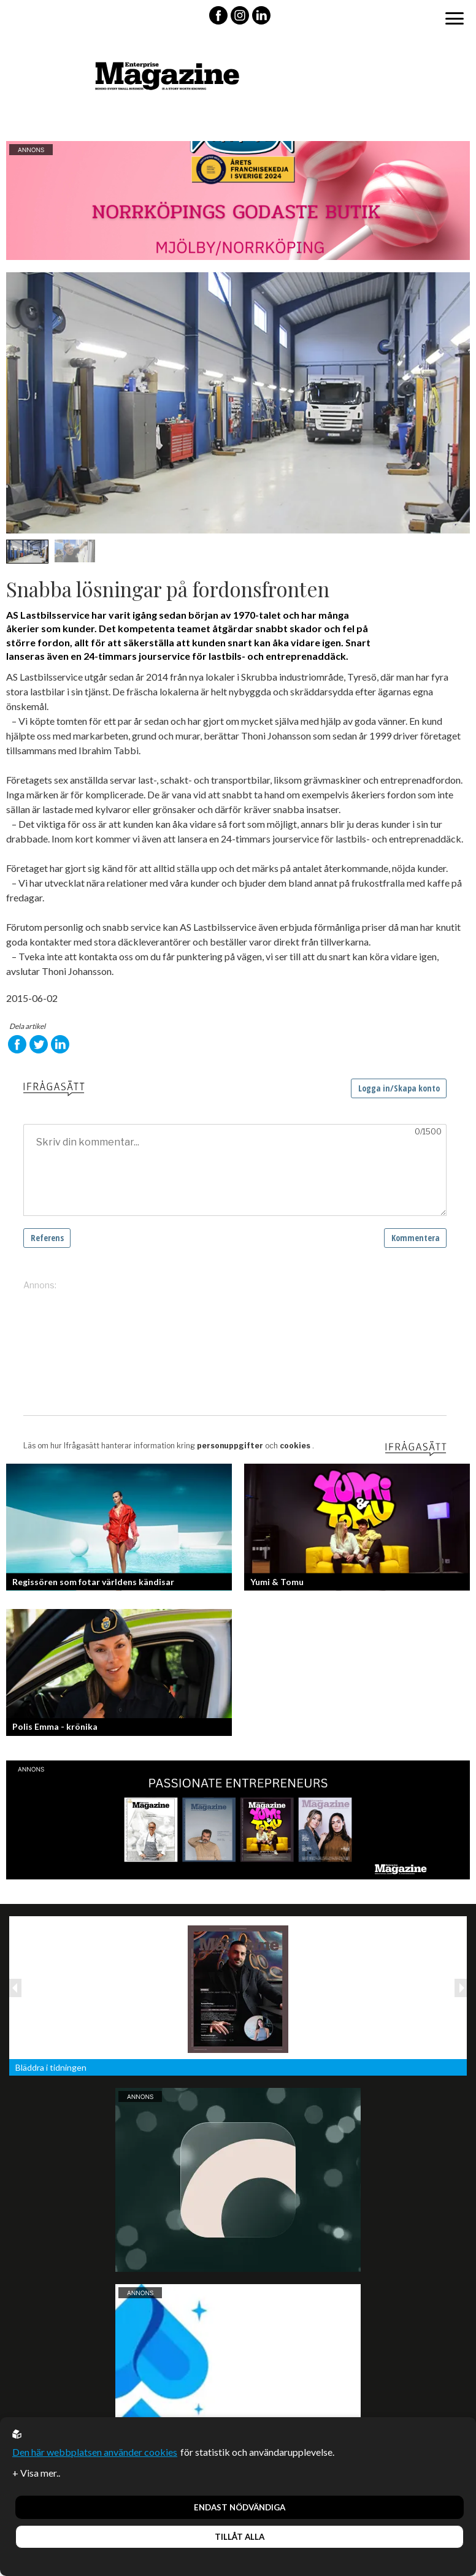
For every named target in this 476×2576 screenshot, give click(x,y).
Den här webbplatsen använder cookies (94, 2452)
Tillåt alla (239, 2537)
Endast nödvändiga (239, 2507)
